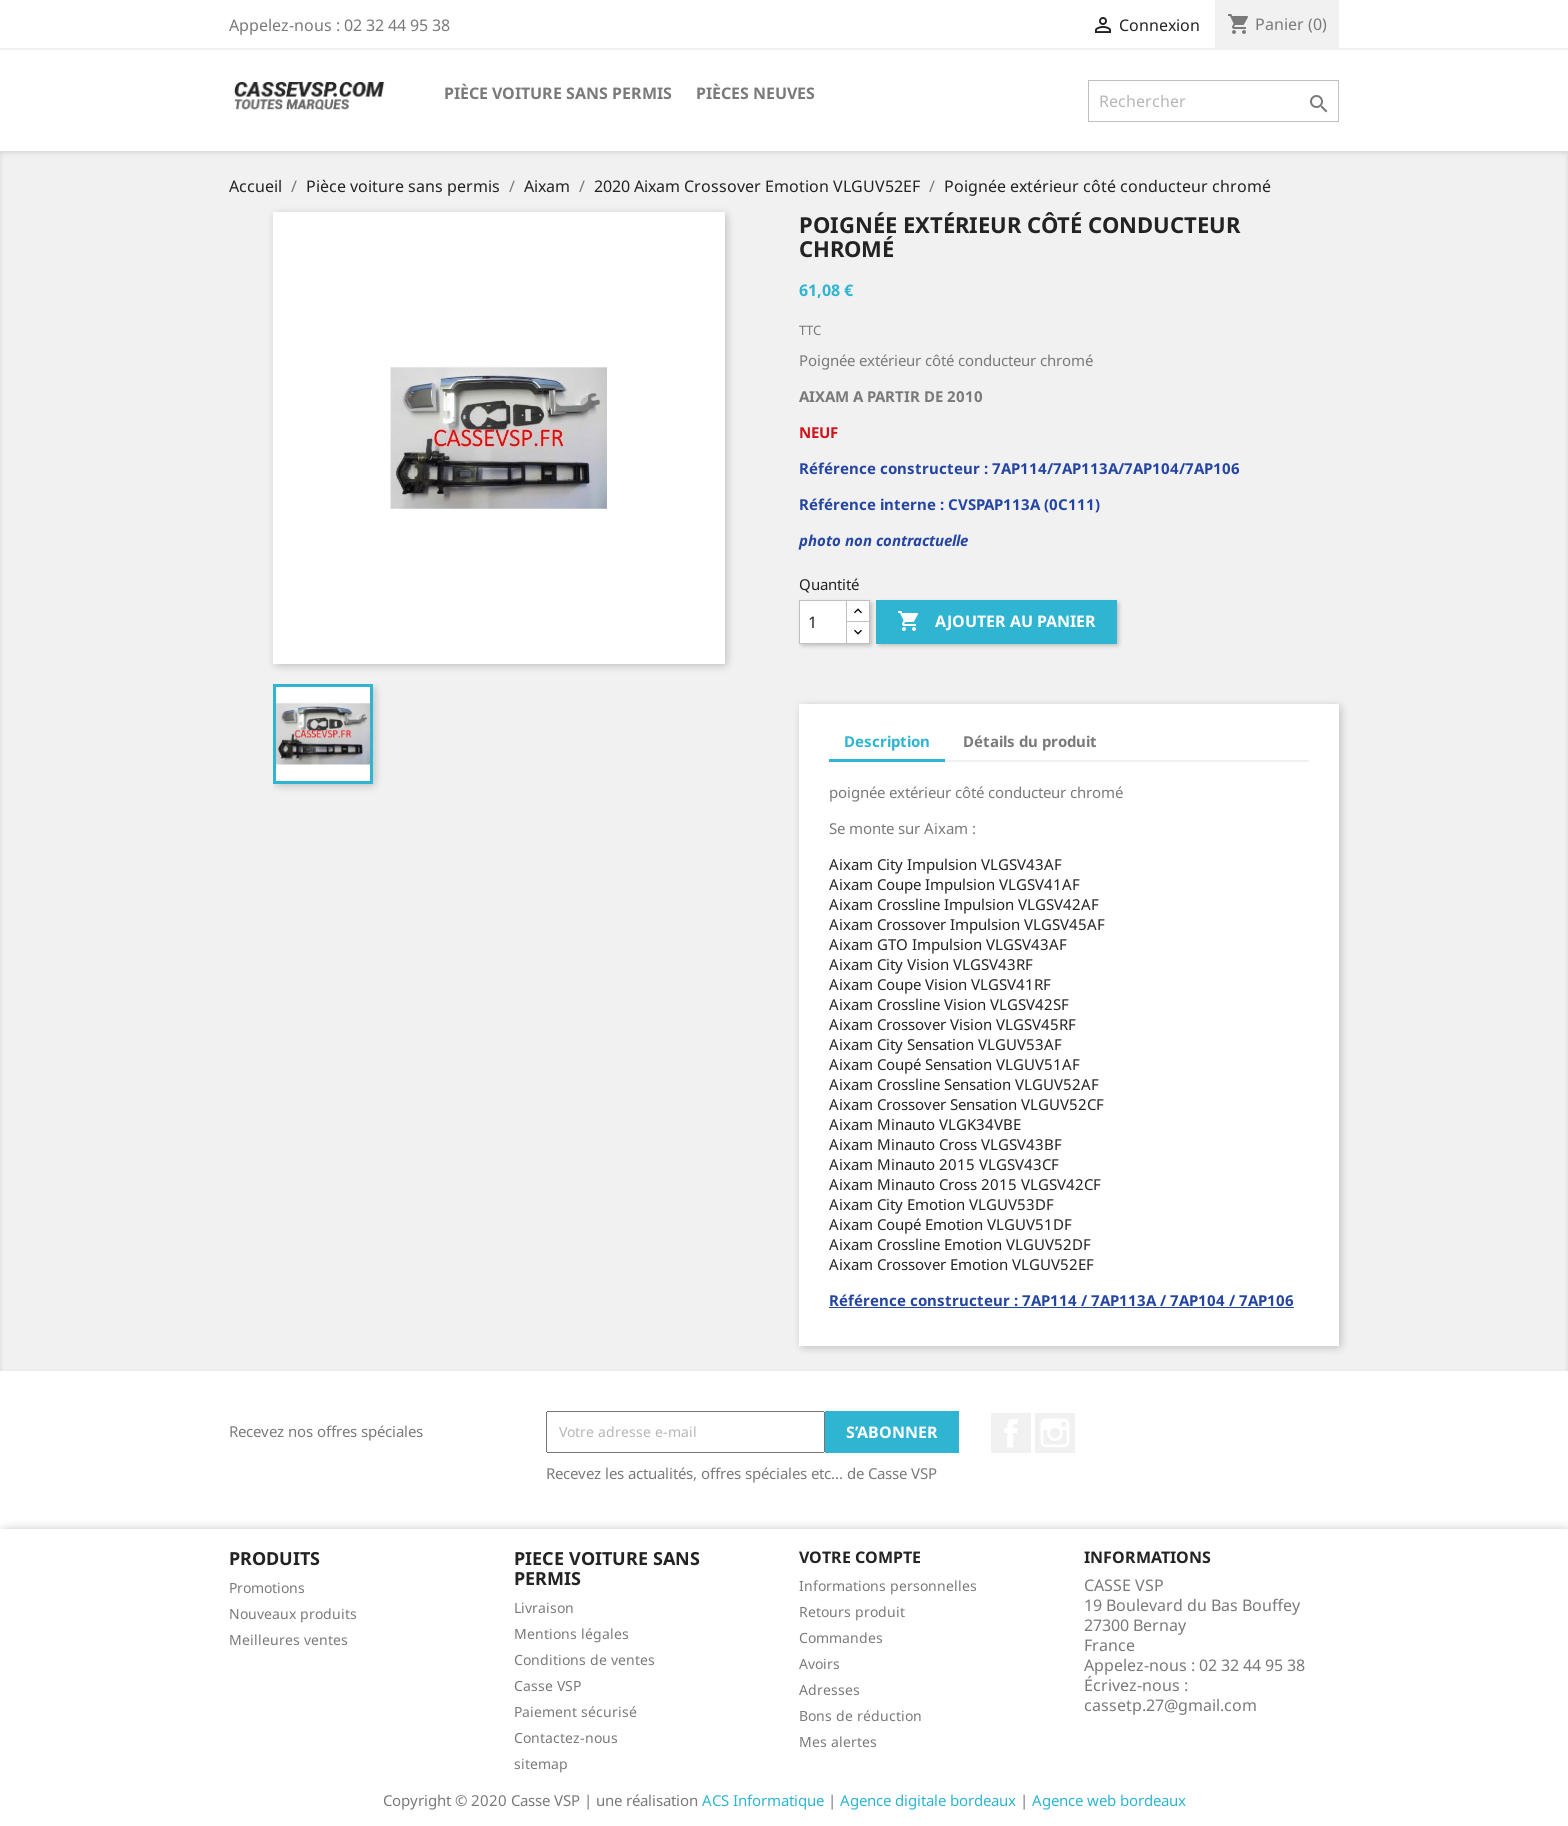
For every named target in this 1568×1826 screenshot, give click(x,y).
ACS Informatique (763, 1800)
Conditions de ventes (584, 1659)
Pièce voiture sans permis (558, 93)
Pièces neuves (755, 93)
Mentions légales (571, 1633)
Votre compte (860, 1557)
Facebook (1011, 1433)
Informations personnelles (888, 1585)
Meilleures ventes (288, 1639)
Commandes (841, 1637)
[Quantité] (823, 622)
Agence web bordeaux (1109, 1800)
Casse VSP (547, 1685)
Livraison (544, 1607)
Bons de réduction (860, 1715)
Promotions (267, 1587)
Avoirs (819, 1663)
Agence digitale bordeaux (928, 1800)
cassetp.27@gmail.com (1170, 1705)
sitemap (541, 1763)
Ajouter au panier (996, 622)
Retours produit (852, 1611)
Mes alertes (838, 1741)
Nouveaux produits (293, 1613)
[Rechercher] (1213, 101)
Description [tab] (887, 741)
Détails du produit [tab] (1030, 741)
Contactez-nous (566, 1737)
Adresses (829, 1689)
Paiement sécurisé (575, 1711)
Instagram (1055, 1433)
